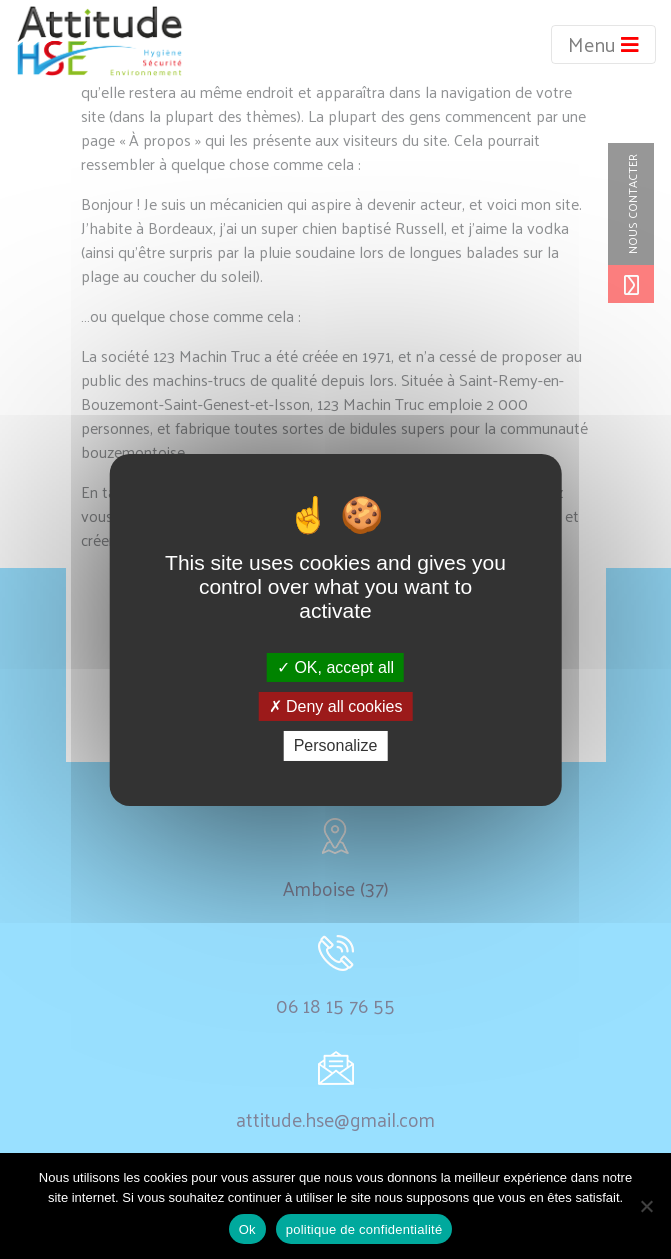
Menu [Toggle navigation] (603, 44)
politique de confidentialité (364, 1229)
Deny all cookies (336, 706)
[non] (646, 1206)
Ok (247, 1229)
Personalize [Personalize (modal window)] (336, 745)
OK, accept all (335, 667)
